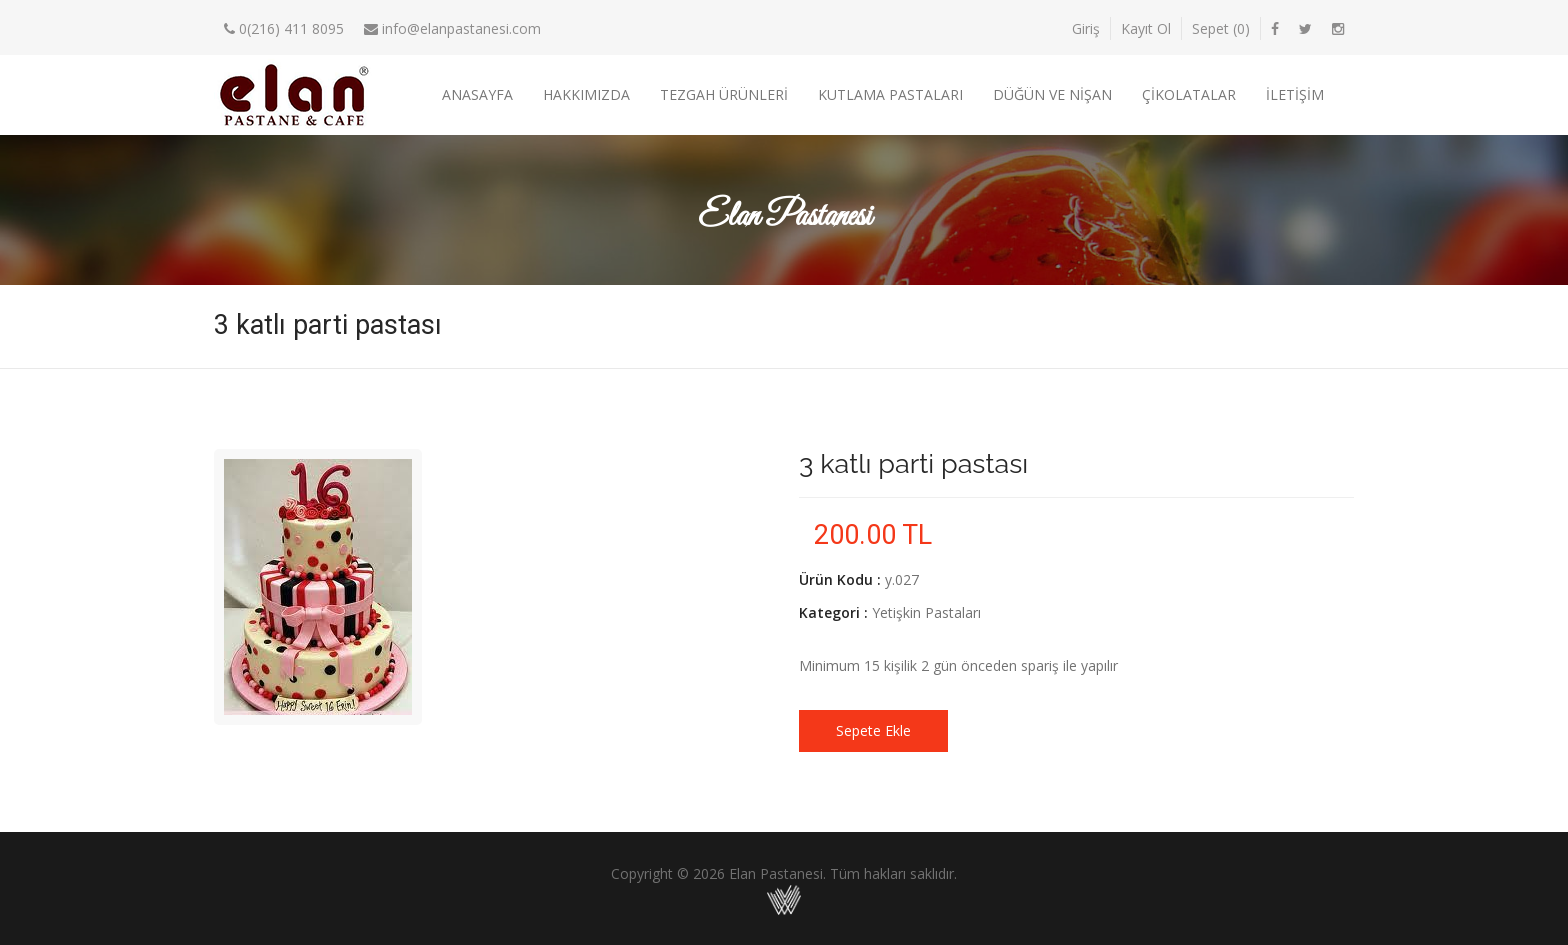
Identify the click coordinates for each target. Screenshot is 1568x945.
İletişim (1295, 94)
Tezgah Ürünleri (724, 94)
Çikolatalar (1189, 94)
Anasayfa (477, 94)
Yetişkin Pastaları (926, 612)
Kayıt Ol (1146, 28)
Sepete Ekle (873, 730)
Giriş (1086, 28)
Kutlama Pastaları (890, 94)
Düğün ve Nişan (1052, 94)
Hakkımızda (586, 94)
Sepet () (1221, 28)
